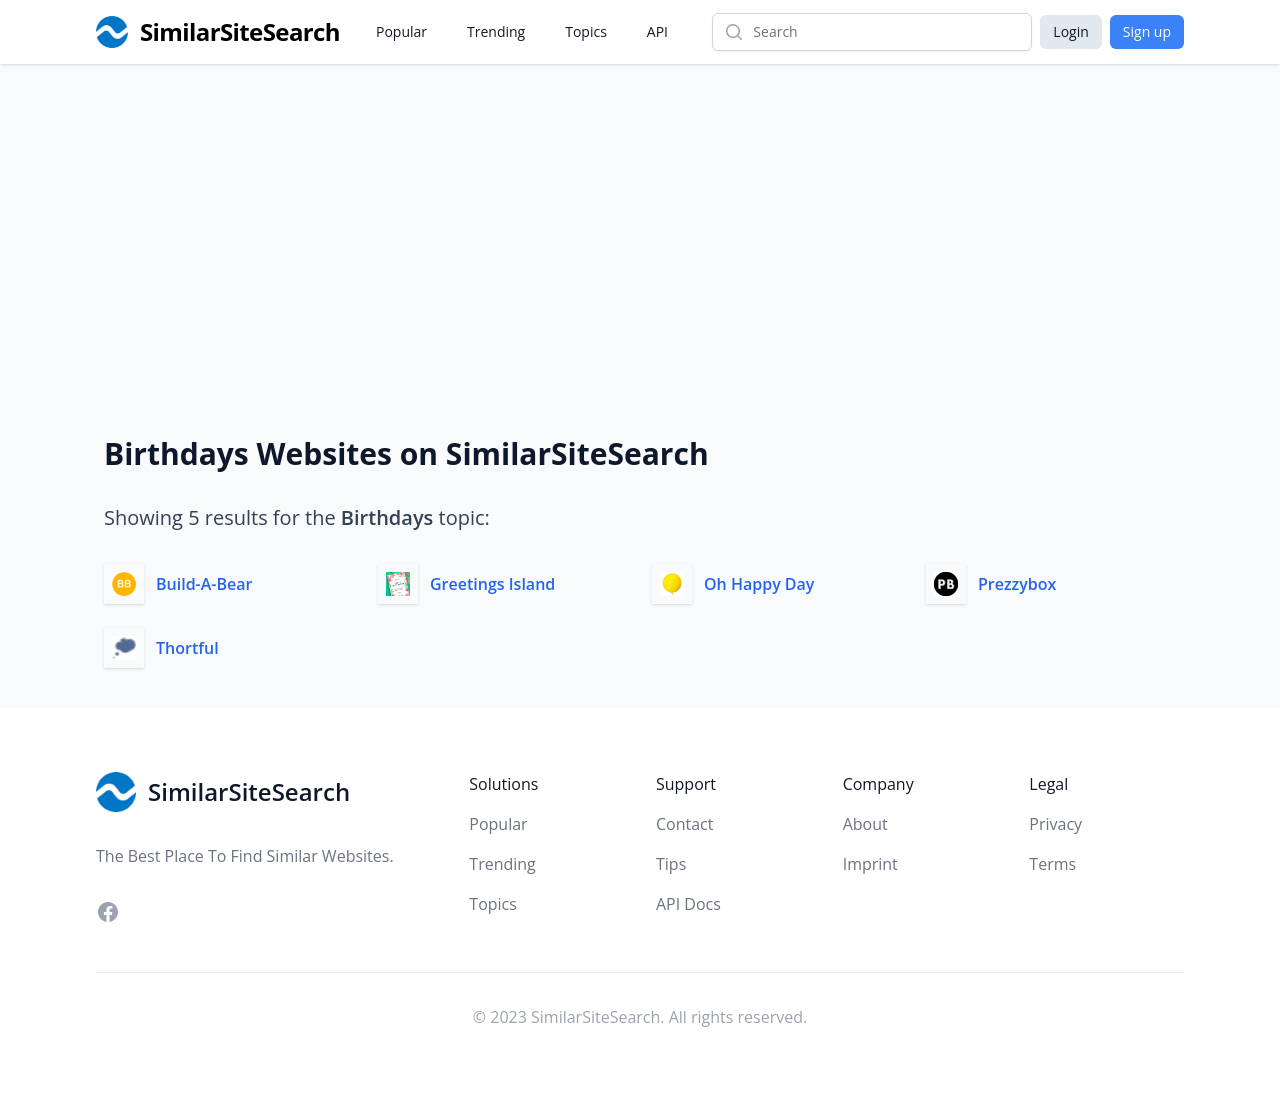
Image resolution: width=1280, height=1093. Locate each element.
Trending (496, 31)
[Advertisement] (640, 214)
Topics (586, 31)
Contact (684, 824)
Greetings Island (492, 584)
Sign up (1147, 31)
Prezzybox (1017, 584)
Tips (671, 864)
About (865, 824)
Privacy (1055, 824)
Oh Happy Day (759, 584)
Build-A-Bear (204, 584)
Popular (401, 31)
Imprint (870, 864)
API (657, 31)
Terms (1052, 864)
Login (1070, 31)
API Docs (688, 904)
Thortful (187, 648)
